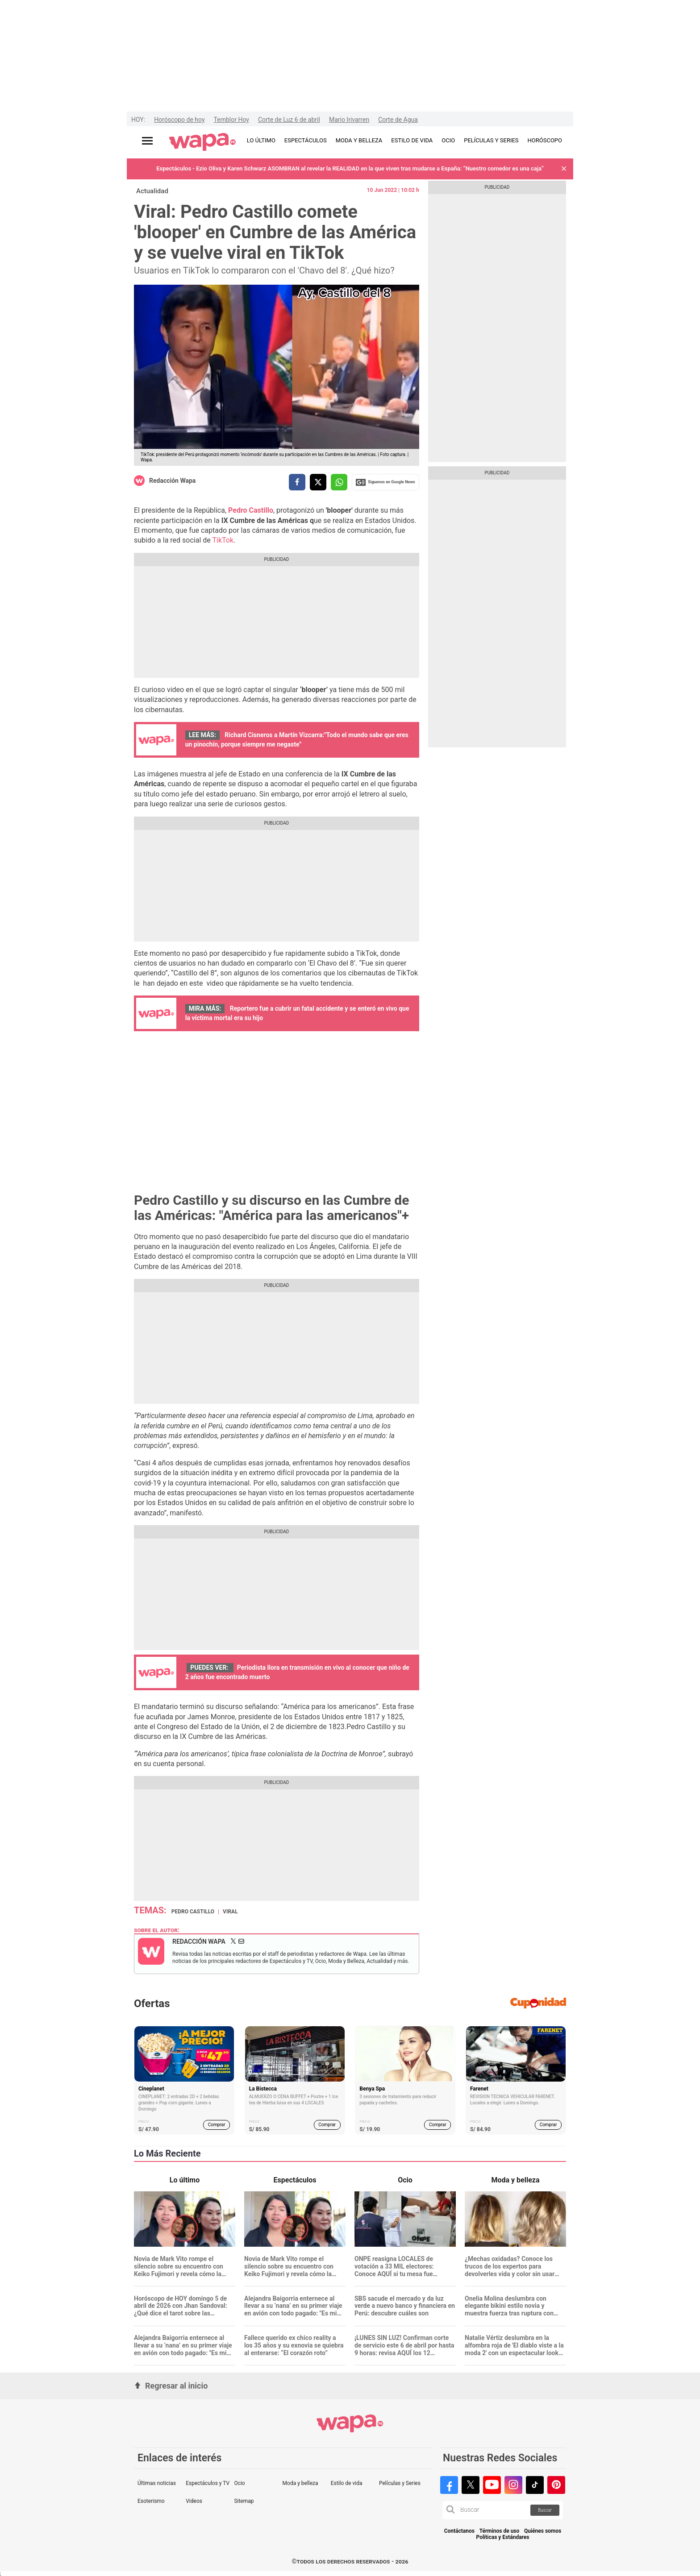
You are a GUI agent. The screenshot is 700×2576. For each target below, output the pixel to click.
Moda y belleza (300, 2483)
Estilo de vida (346, 2483)
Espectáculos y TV (207, 2483)
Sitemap (244, 2501)
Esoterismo (151, 2501)
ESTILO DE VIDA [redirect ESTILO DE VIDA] (412, 140)
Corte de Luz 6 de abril (289, 119)
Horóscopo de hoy (179, 119)
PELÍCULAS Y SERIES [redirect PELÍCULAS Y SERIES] (491, 140)
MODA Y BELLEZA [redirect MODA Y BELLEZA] (359, 140)
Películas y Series (400, 2483)
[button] (564, 169)
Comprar (216, 2124)
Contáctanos (459, 2531)
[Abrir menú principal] (147, 141)
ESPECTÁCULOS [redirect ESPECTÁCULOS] (305, 140)
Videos (194, 2501)
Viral (230, 1911)
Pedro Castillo (192, 1911)
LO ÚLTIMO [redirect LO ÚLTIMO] (261, 140)
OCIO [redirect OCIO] (448, 140)
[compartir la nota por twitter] (318, 482)
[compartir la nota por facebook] (297, 482)
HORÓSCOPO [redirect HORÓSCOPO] (545, 140)
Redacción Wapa (172, 480)
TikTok (222, 540)
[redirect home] (202, 142)
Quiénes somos (542, 2531)
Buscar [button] (545, 2510)
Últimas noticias (157, 2483)
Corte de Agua (398, 119)
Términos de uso (499, 2531)
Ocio (239, 2483)
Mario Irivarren (349, 119)
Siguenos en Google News (385, 482)
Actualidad (152, 191)
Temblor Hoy (231, 119)
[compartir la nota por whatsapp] (339, 482)
